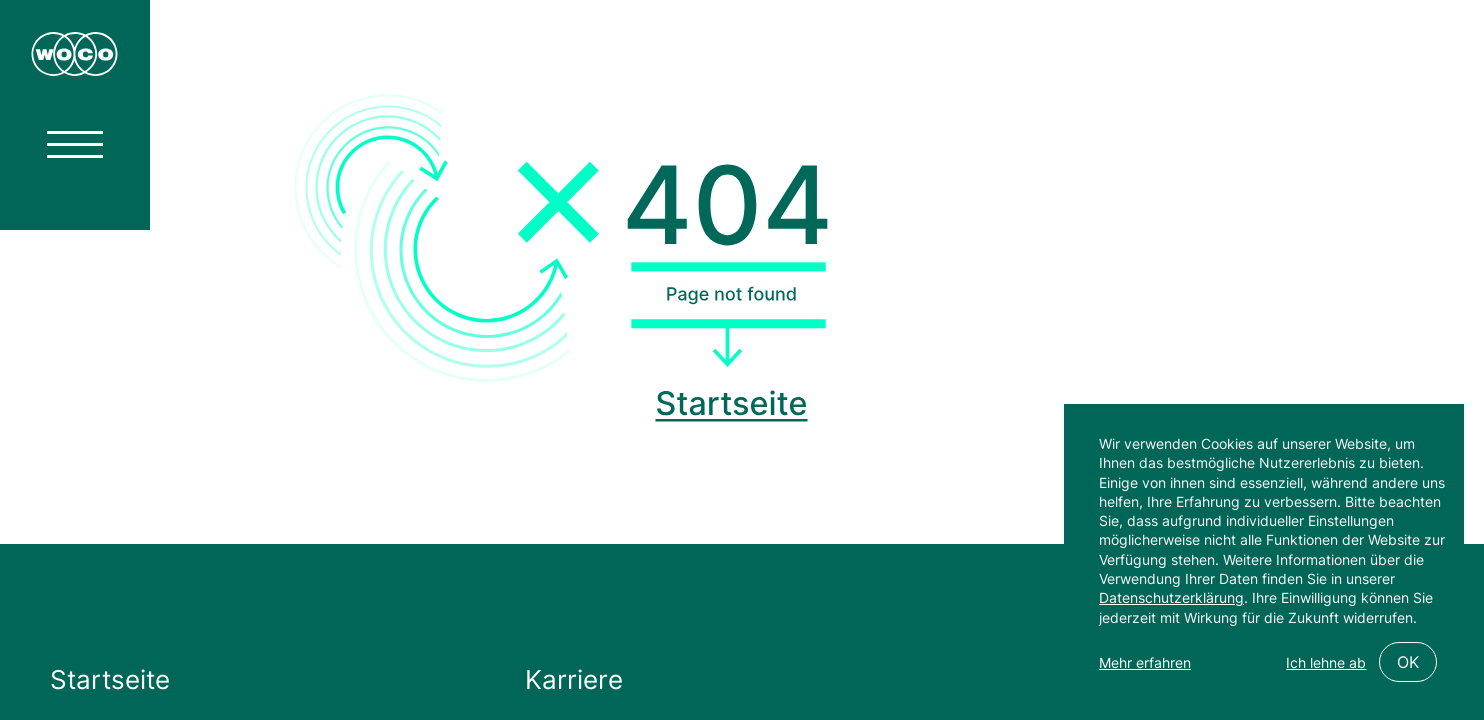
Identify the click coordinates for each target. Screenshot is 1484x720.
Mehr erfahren (1145, 662)
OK (1408, 662)
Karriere (574, 679)
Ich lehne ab (1326, 662)
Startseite (110, 679)
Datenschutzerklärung (1171, 597)
